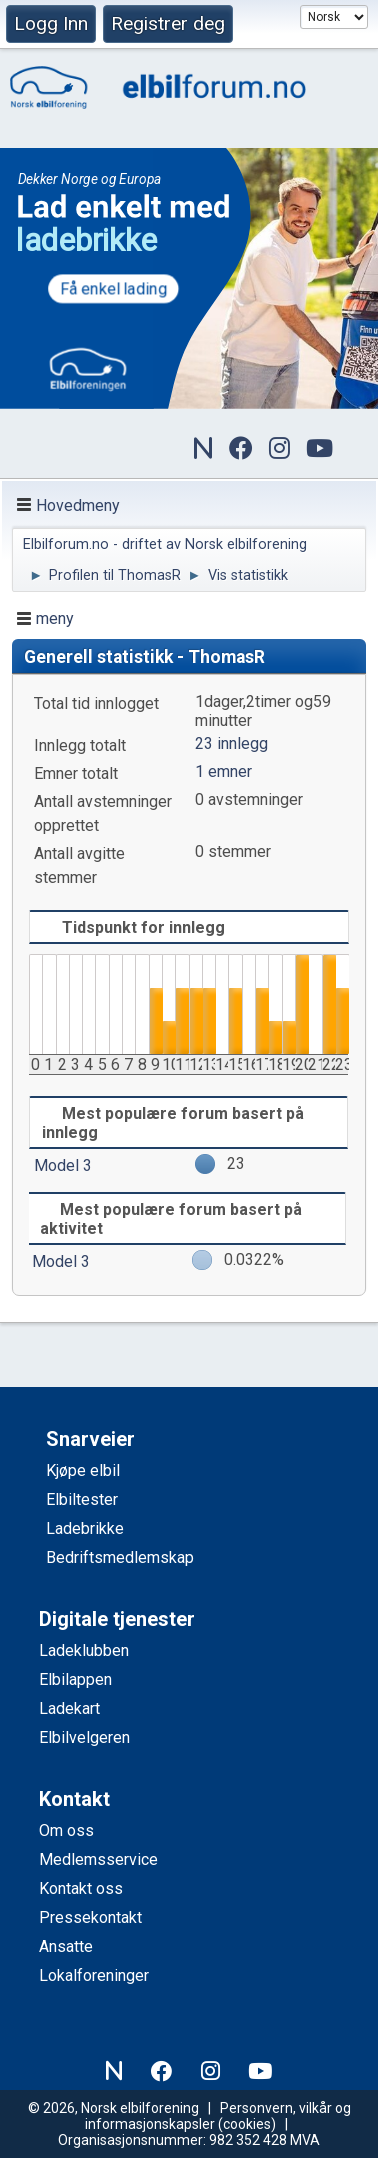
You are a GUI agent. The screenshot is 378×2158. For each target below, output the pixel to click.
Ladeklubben (84, 1650)
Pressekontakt (90, 1917)
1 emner (223, 771)
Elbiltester (82, 1499)
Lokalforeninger (94, 1975)
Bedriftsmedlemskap (120, 1557)
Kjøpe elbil (83, 1470)
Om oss (66, 1830)
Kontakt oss (81, 1888)
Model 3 (63, 1165)
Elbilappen (75, 1679)
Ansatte (66, 1946)
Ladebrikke (85, 1528)
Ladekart (69, 1708)
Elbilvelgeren (84, 1737)
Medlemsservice (98, 1859)
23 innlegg (231, 743)
